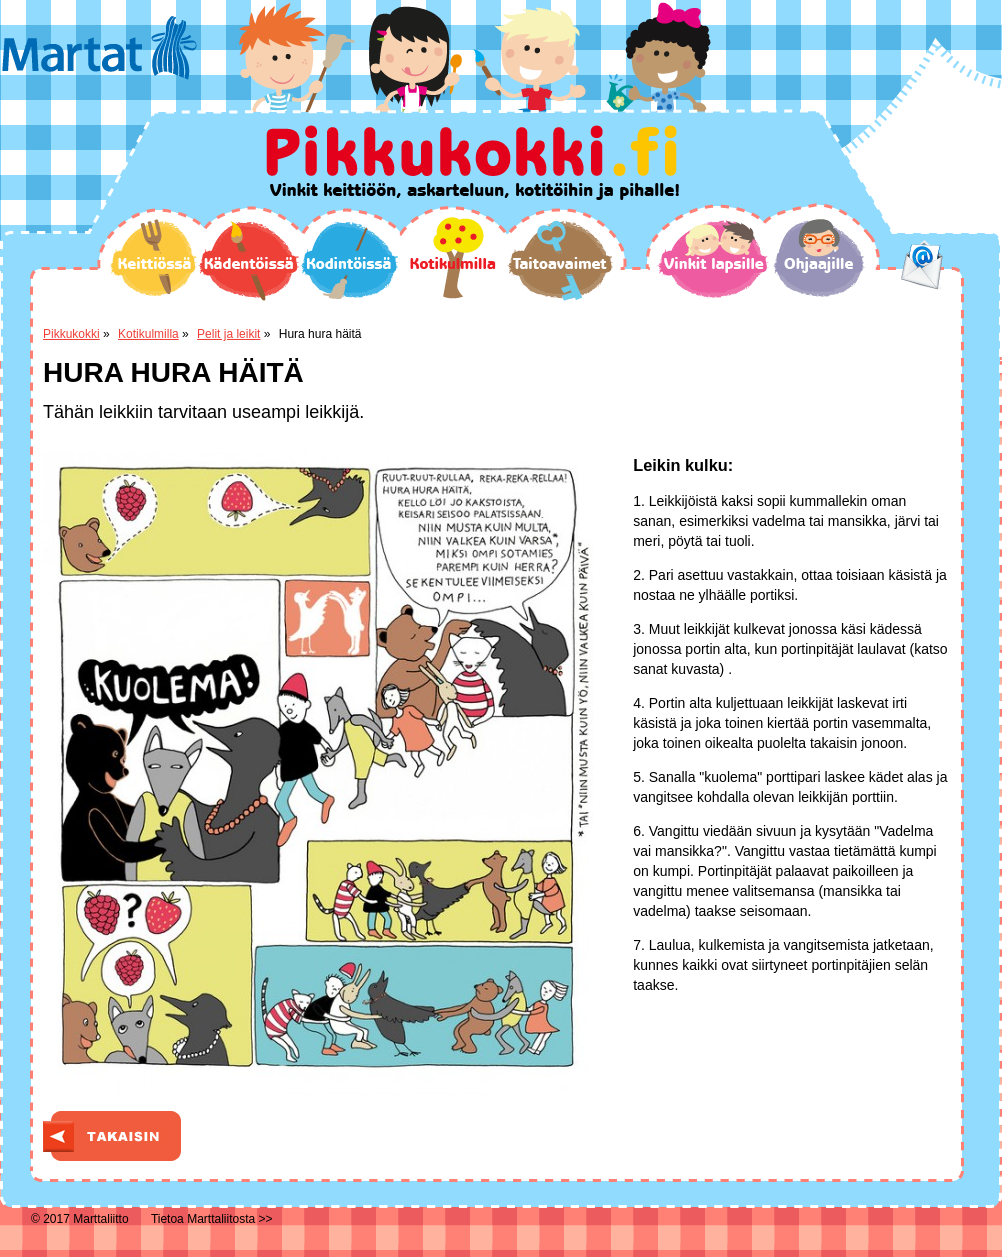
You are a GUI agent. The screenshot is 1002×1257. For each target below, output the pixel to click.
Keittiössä (153, 257)
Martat (99, 48)
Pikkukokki (71, 334)
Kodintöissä (349, 260)
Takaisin (112, 1136)
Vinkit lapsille (714, 259)
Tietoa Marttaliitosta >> (212, 1219)
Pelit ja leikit (228, 334)
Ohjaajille (819, 258)
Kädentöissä (248, 261)
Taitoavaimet (560, 260)
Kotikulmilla (452, 258)
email (922, 265)
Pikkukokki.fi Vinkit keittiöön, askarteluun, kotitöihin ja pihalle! (472, 162)
